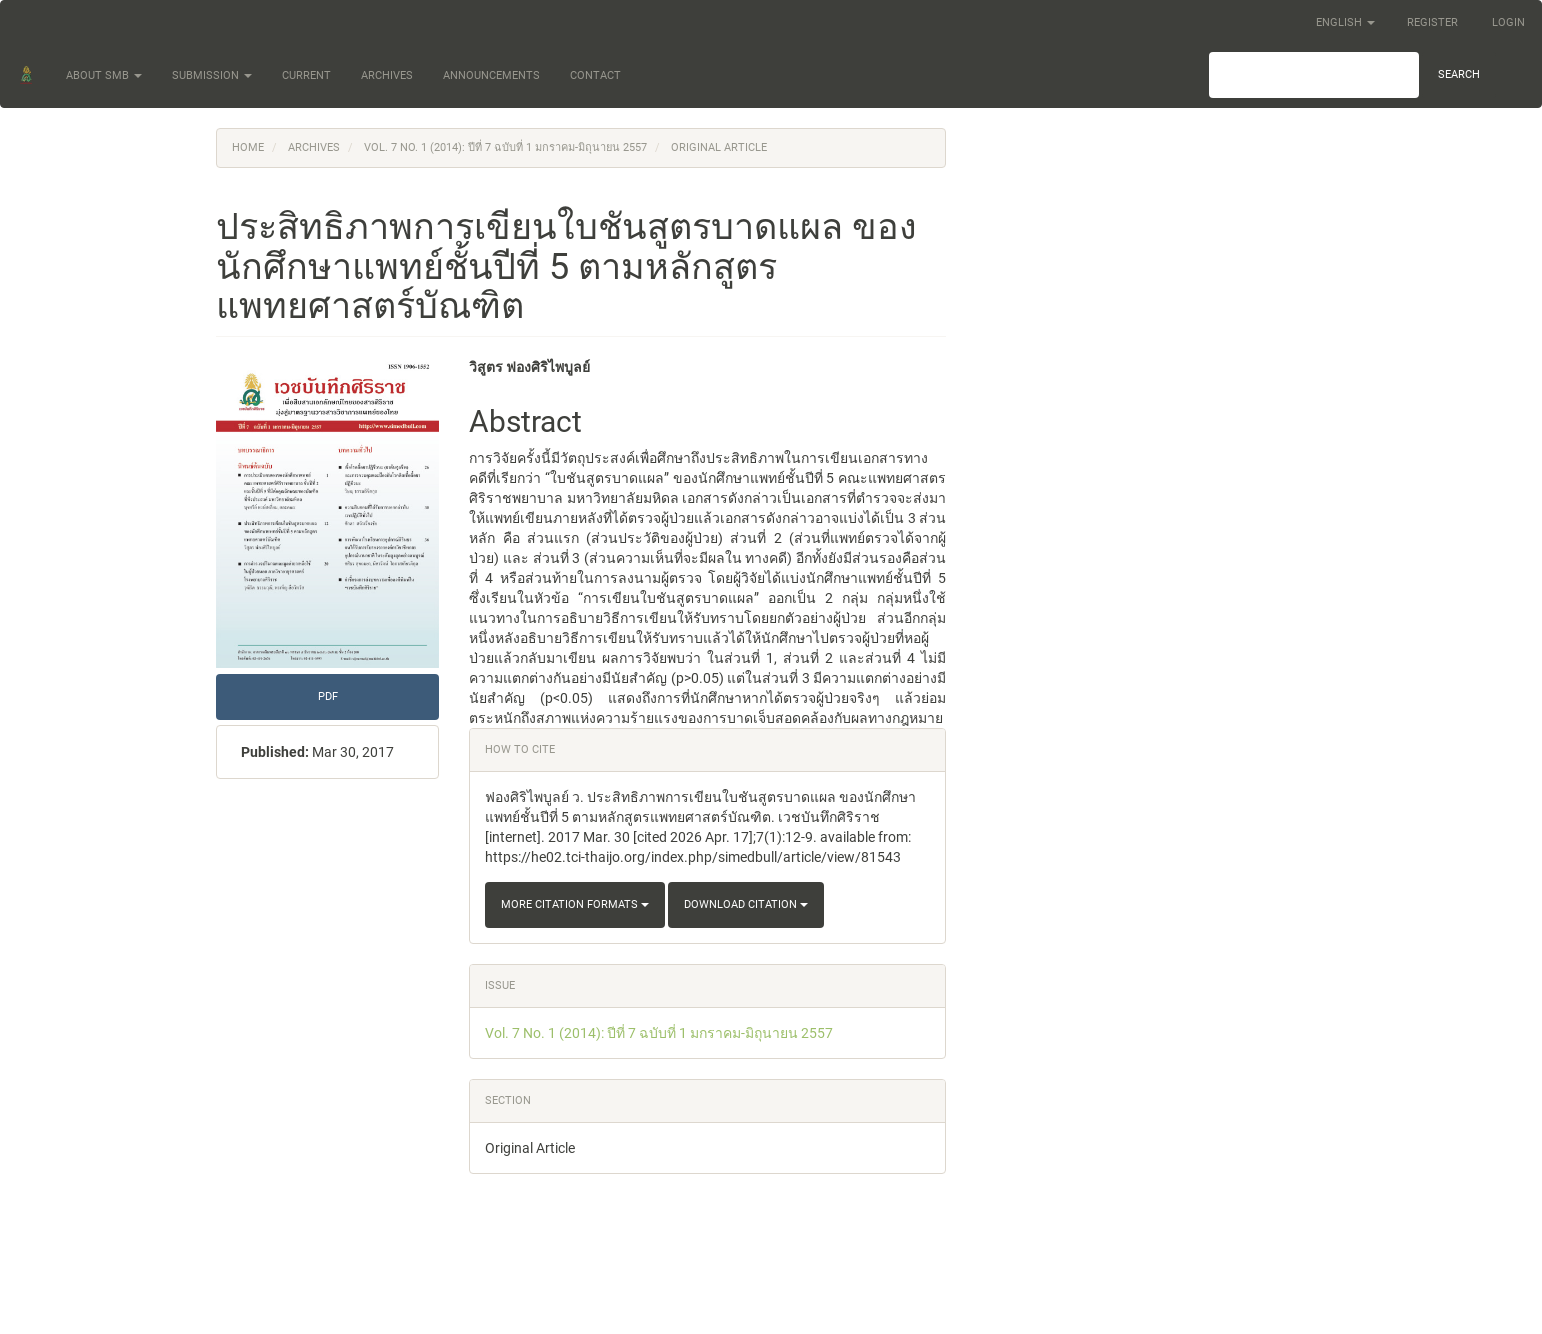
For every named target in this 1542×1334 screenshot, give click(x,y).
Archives (387, 75)
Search (1459, 74)
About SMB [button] (104, 75)
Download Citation (746, 904)
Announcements (491, 75)
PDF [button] (328, 696)
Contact (595, 75)
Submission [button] (212, 75)
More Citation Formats (575, 904)
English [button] (1345, 22)
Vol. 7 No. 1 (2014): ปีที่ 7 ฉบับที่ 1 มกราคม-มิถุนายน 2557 (505, 147)
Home (248, 147)
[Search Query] (1314, 75)
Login (1508, 22)
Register (1432, 22)
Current (306, 75)
